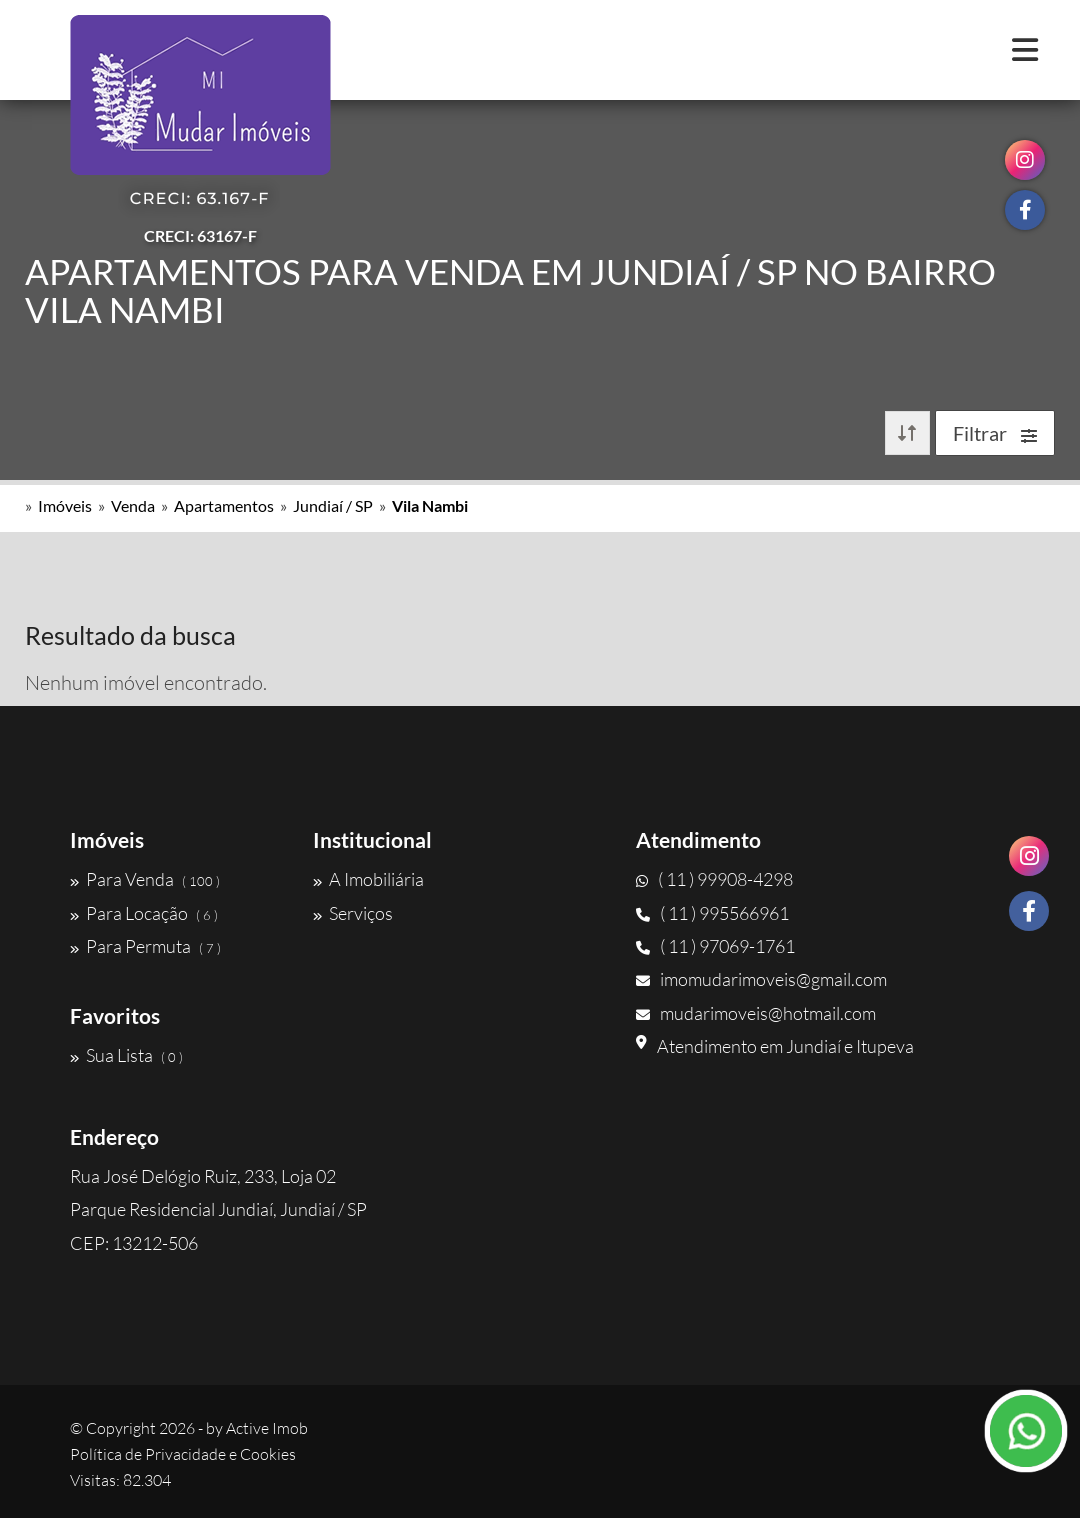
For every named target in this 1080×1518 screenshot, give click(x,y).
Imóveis (65, 505)
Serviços (353, 913)
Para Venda (145, 879)
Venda (133, 505)
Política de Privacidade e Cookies (183, 1454)
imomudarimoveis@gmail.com (761, 979)
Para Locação (144, 913)
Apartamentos (224, 505)
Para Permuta (145, 946)
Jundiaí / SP (333, 505)
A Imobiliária (368, 879)
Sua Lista (126, 1055)
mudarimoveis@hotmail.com (756, 1013)
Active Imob (267, 1428)
